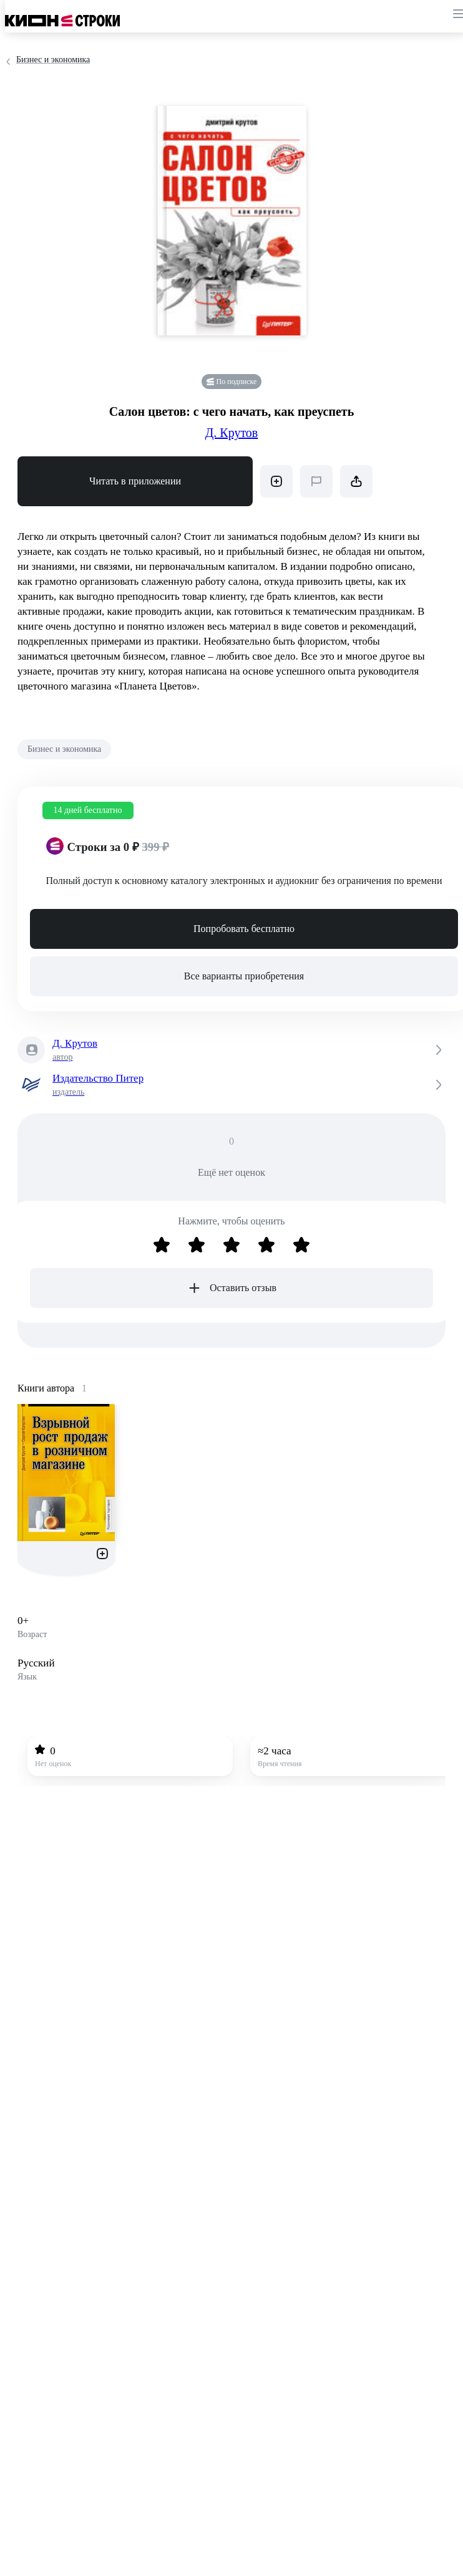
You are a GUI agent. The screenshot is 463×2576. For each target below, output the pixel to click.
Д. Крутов (231, 433)
